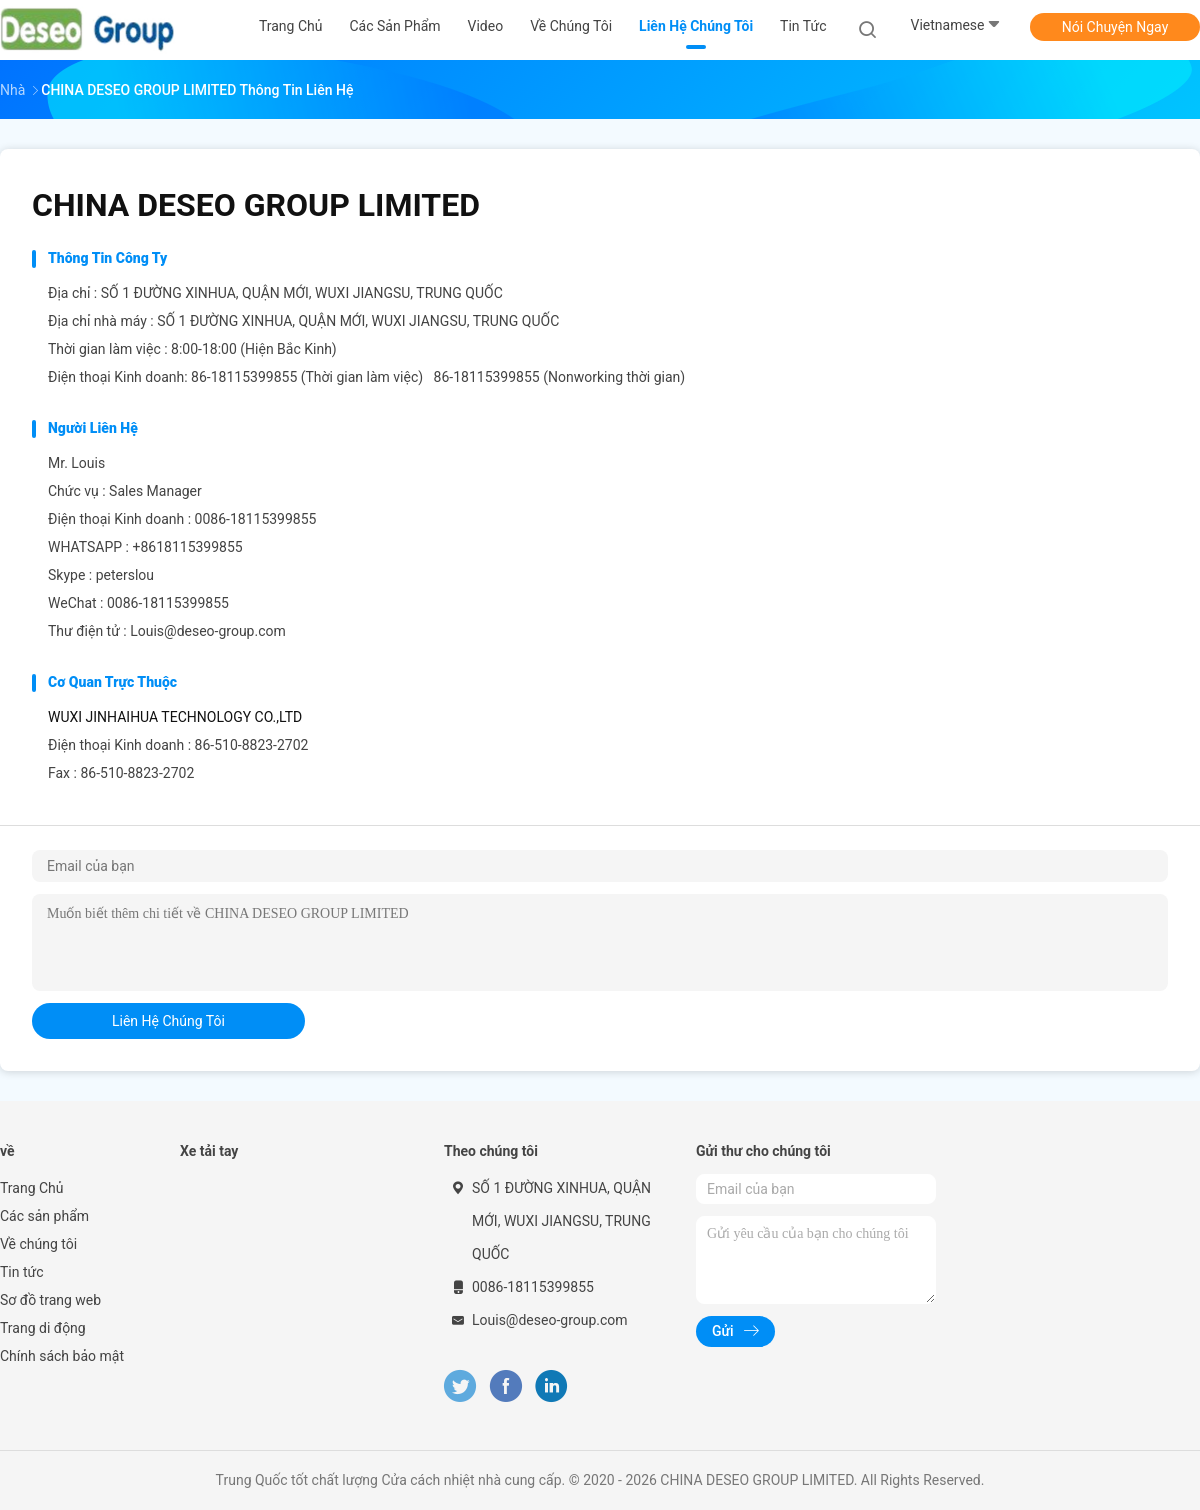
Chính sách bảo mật (62, 1356)
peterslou (125, 575)
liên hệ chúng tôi (168, 1021)
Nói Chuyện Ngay (1115, 27)
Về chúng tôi (38, 1244)
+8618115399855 (187, 547)
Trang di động (43, 1328)
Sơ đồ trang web (50, 1300)
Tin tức (22, 1272)
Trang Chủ (32, 1188)
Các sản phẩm (44, 1216)
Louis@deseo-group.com (208, 631)
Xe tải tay (209, 1151)
